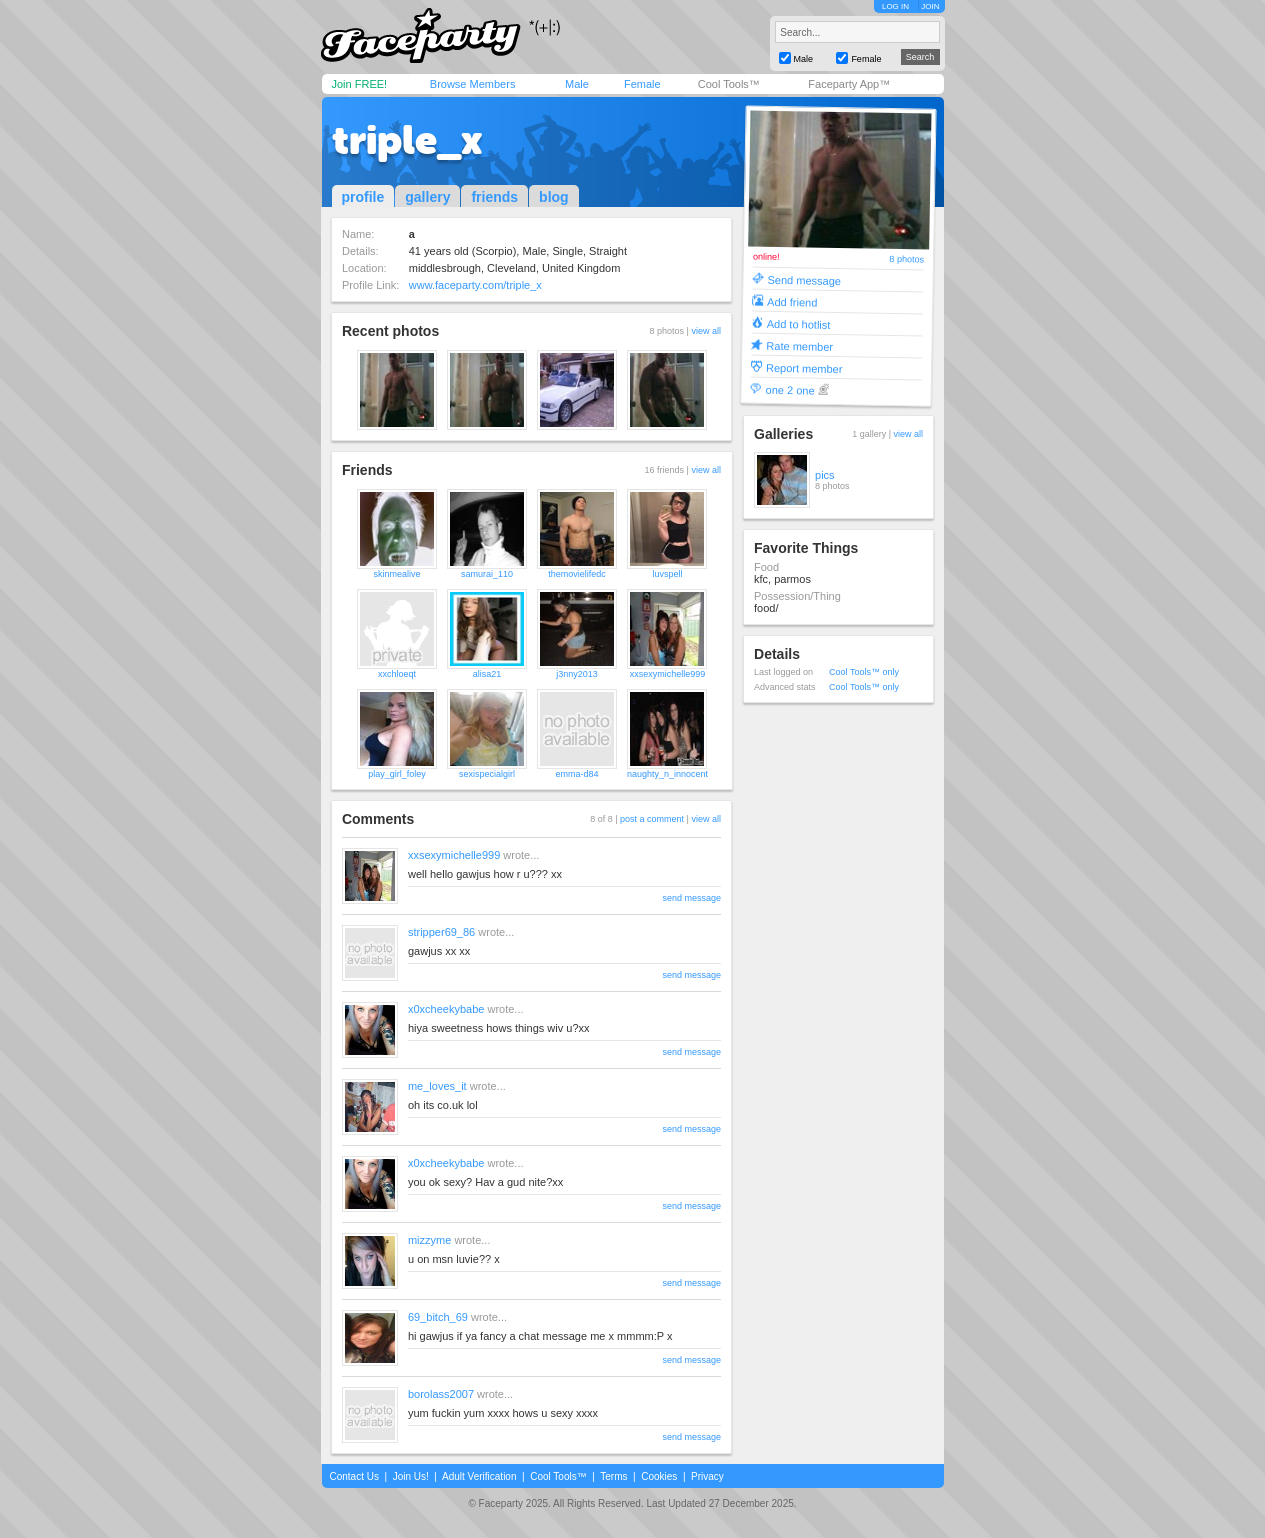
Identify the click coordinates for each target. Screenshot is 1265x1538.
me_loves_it (437, 1086)
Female (642, 84)
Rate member (799, 345)
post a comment (652, 819)
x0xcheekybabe (446, 1009)
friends (494, 197)
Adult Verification (479, 1476)
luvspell (667, 574)
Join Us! (411, 1476)
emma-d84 (576, 774)
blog (554, 197)
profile (363, 197)
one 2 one (790, 389)
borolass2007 (441, 1394)
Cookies (659, 1476)
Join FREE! (360, 84)
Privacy (707, 1476)
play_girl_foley (397, 774)
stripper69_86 (441, 932)
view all (706, 331)
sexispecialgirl (487, 774)
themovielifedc (577, 574)
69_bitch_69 (438, 1317)
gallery (427, 197)
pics (825, 475)
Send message (805, 279)
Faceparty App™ (849, 84)
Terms (613, 1476)
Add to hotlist (799, 323)
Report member (804, 367)
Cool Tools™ (729, 84)
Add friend (792, 301)
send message (691, 898)
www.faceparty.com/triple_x (475, 285)
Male (577, 84)
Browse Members (473, 84)
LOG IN (895, 6)
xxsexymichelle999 (668, 674)
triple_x (407, 140)
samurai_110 (487, 574)
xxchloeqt (397, 674)
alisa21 (487, 674)
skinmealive (396, 574)
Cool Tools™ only (864, 672)
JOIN (930, 6)
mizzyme (429, 1240)
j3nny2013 (577, 674)
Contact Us (354, 1476)
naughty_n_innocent (667, 774)
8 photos (906, 259)
